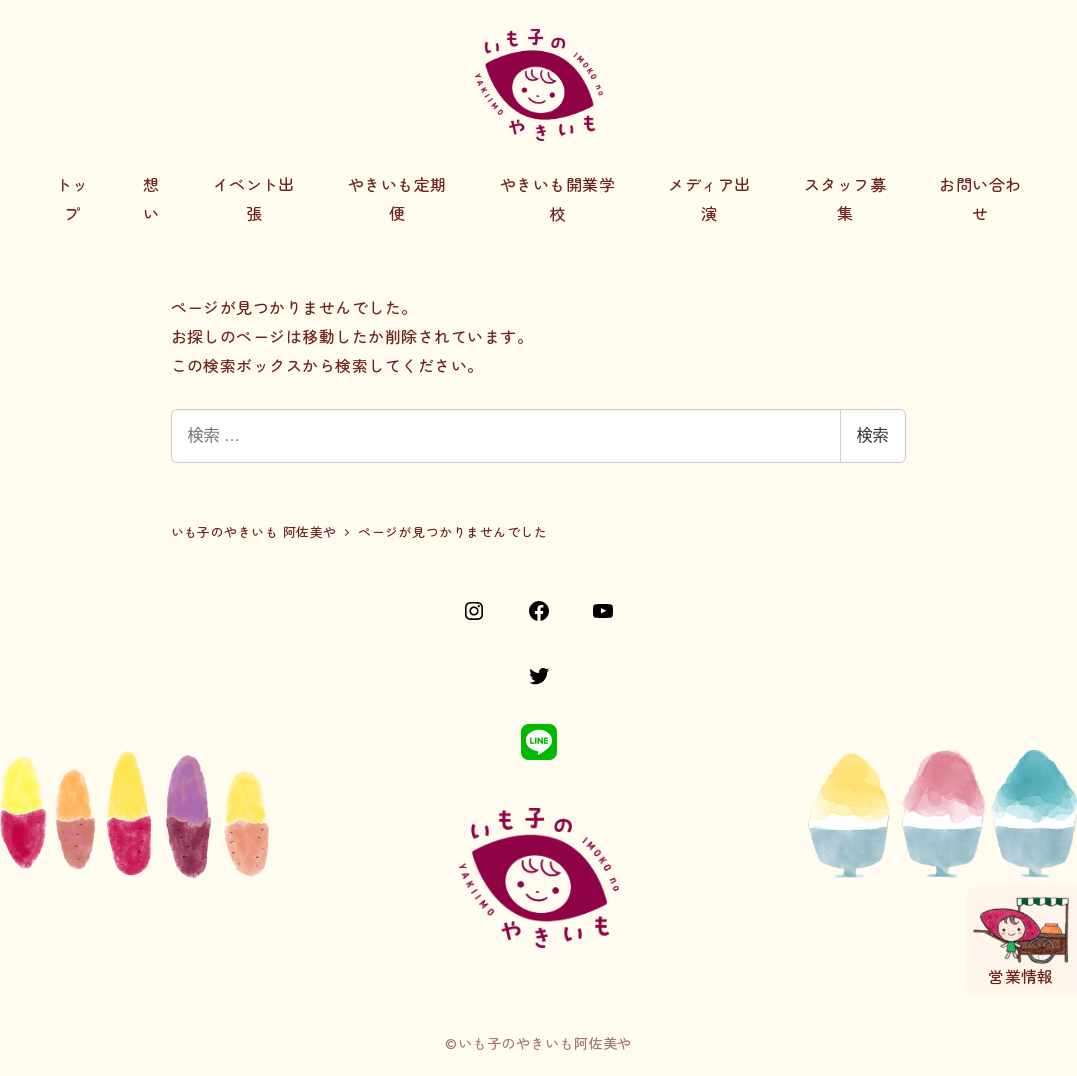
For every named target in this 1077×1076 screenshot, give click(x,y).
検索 (873, 435)
